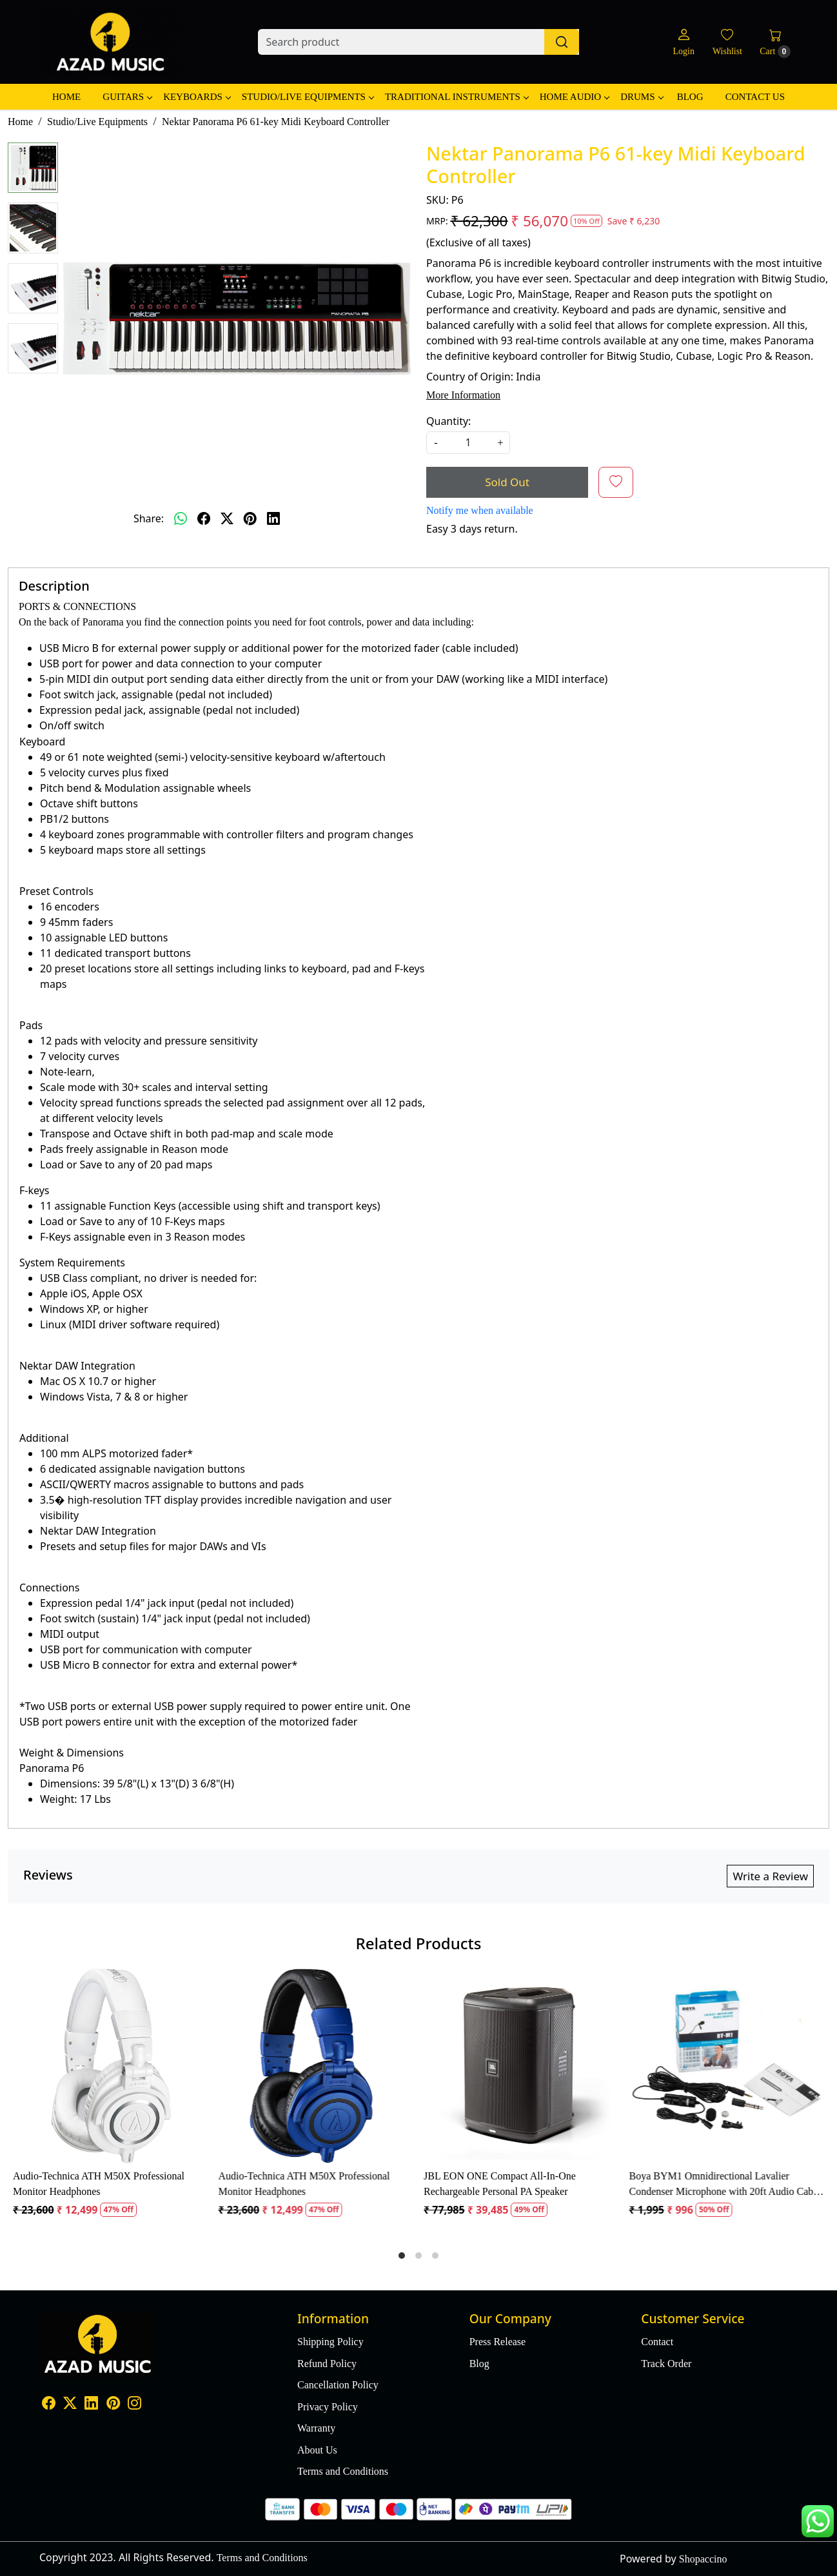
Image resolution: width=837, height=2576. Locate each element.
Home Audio (574, 97)
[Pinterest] (113, 2405)
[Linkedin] (91, 2405)
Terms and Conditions (342, 2471)
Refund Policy (327, 2363)
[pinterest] (250, 518)
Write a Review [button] (770, 1876)
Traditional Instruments (456, 97)
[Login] (683, 42)
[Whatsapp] (180, 518)
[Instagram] (134, 2405)
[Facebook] (48, 2405)
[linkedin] (273, 518)
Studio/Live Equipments (307, 97)
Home (66, 97)
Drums (641, 97)
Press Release (497, 2341)
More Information (463, 394)
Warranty (316, 2428)
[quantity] (468, 442)
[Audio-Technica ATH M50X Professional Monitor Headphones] (110, 2066)
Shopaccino (703, 2558)
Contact (657, 2341)
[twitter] (227, 518)
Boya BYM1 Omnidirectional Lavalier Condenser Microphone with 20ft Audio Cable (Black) (725, 2184)
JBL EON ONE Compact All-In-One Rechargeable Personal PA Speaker (500, 2183)
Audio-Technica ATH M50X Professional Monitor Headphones (98, 2183)
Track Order (666, 2363)
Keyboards (196, 97)
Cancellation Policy (338, 2384)
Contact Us (755, 97)
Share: (148, 518)
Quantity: (448, 421)
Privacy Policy (327, 2406)
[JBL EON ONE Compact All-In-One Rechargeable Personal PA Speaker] (521, 2066)
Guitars (127, 97)
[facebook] (203, 518)
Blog (690, 97)
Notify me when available (479, 510)
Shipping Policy (330, 2341)
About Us (317, 2449)
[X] (70, 2405)
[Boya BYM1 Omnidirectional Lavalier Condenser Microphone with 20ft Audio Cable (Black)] (727, 2066)
